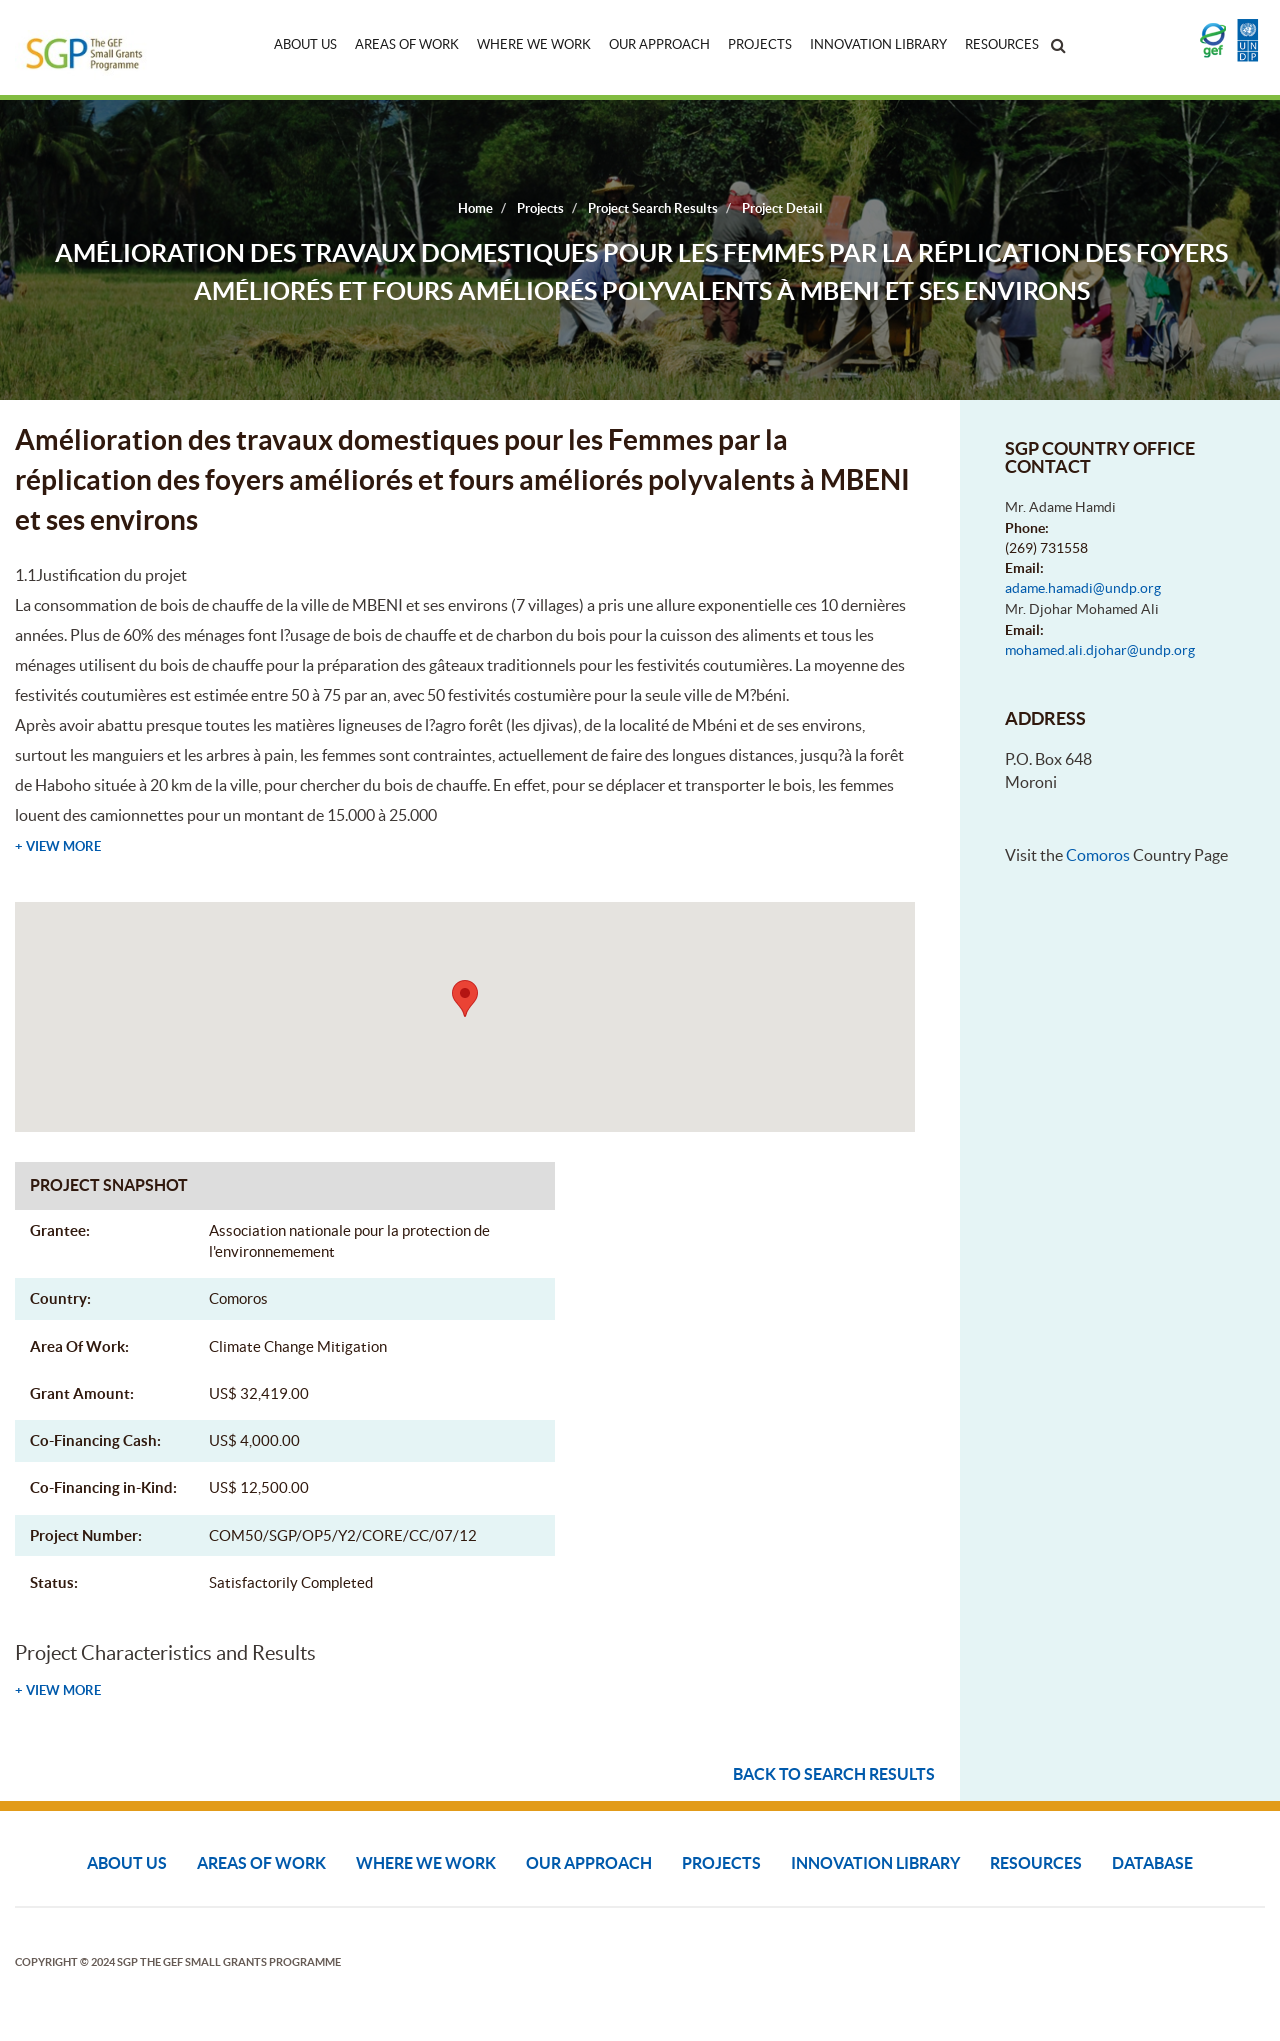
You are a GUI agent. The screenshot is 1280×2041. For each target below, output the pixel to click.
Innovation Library (878, 44)
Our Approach (659, 44)
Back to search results (834, 1774)
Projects (760, 44)
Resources (1002, 44)
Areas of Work (407, 44)
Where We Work (534, 44)
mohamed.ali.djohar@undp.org (1100, 650)
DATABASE (1152, 1863)
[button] (465, 998)
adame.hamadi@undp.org (1083, 588)
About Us (305, 44)
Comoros (1098, 855)
